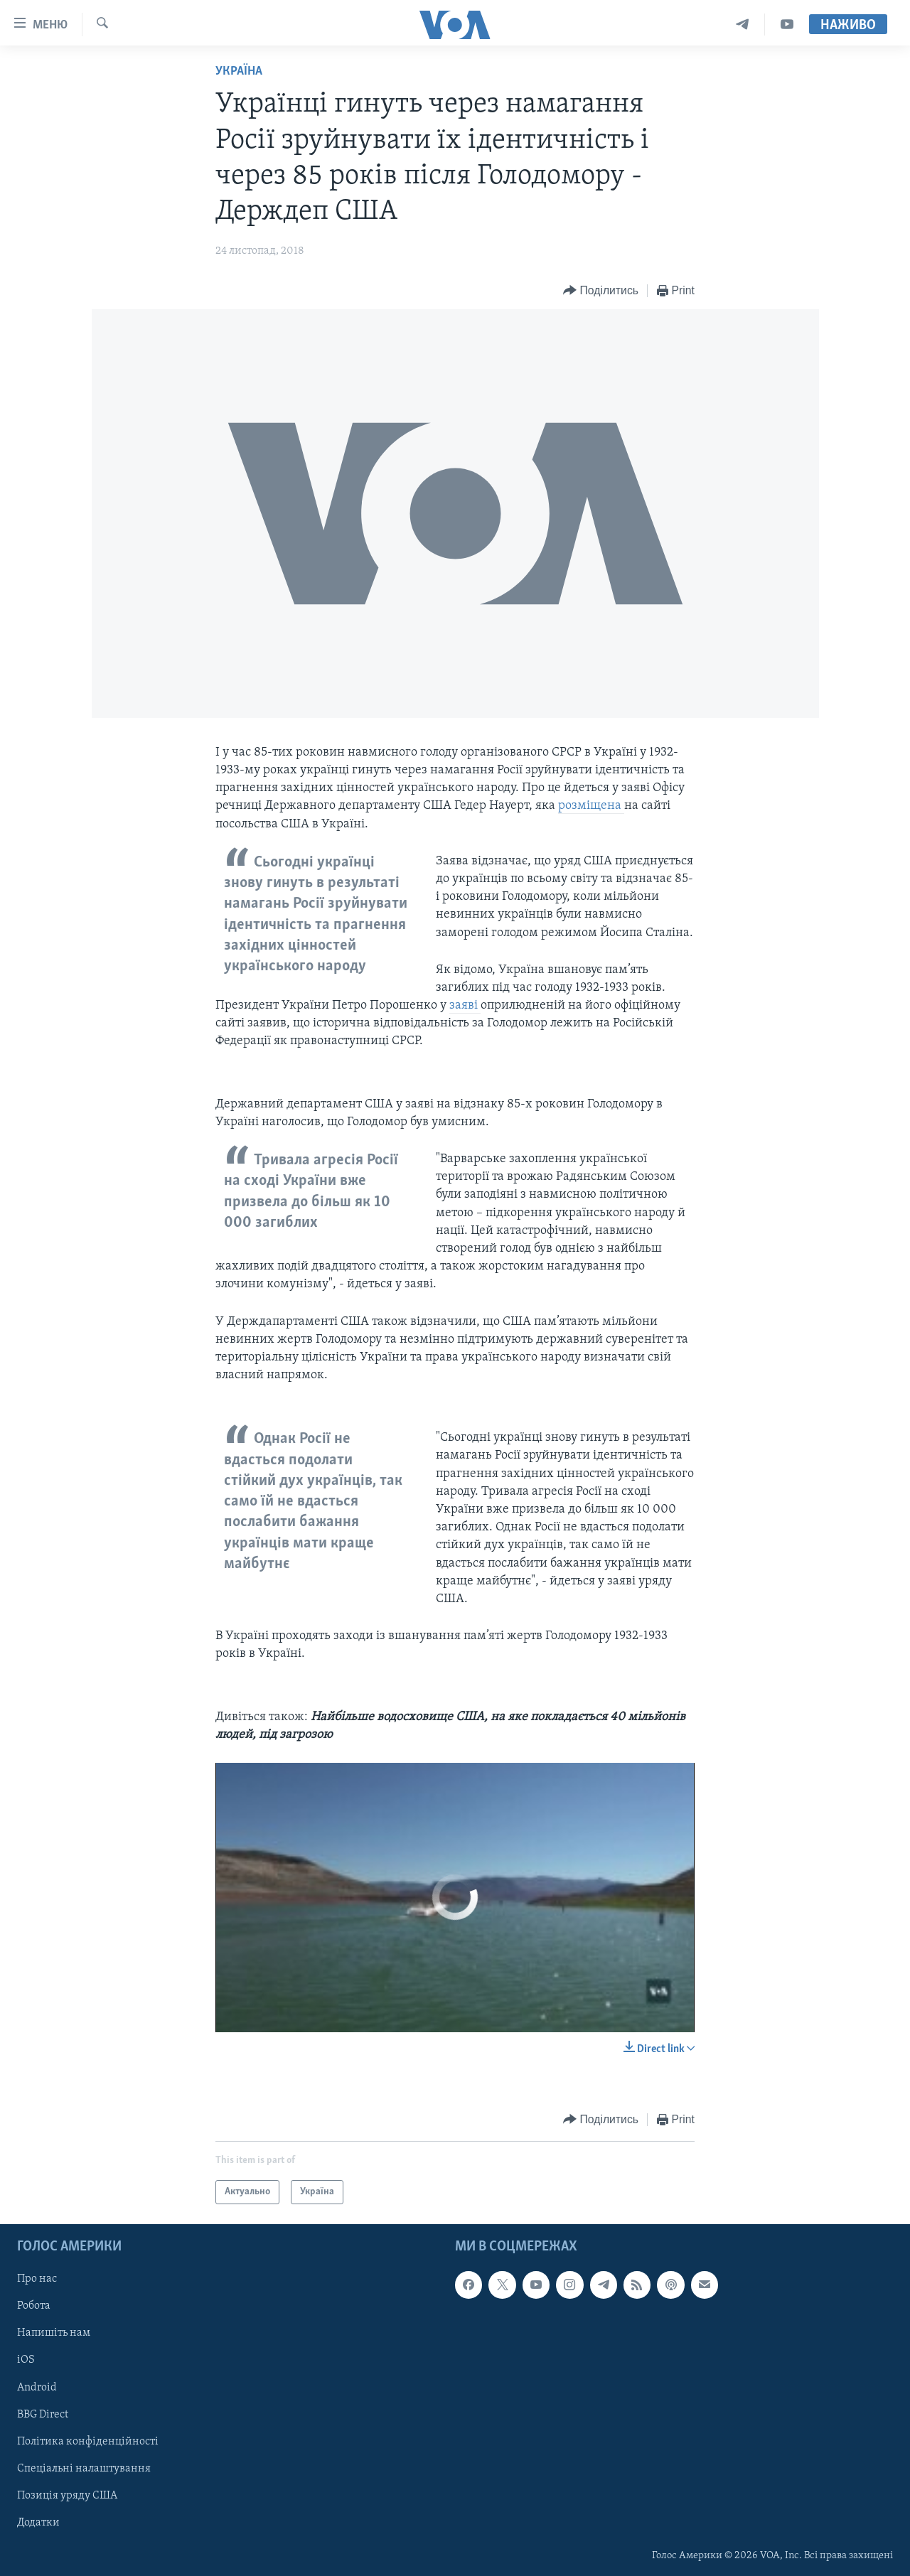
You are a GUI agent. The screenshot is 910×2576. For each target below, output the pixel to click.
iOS (26, 2360)
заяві (465, 1005)
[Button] (600, 291)
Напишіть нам (53, 2333)
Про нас (37, 2279)
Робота (33, 2306)
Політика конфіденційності (88, 2441)
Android (37, 2387)
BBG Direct (42, 2414)
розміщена (591, 805)
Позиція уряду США (67, 2495)
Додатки (38, 2522)
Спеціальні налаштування (84, 2468)
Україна (238, 71)
